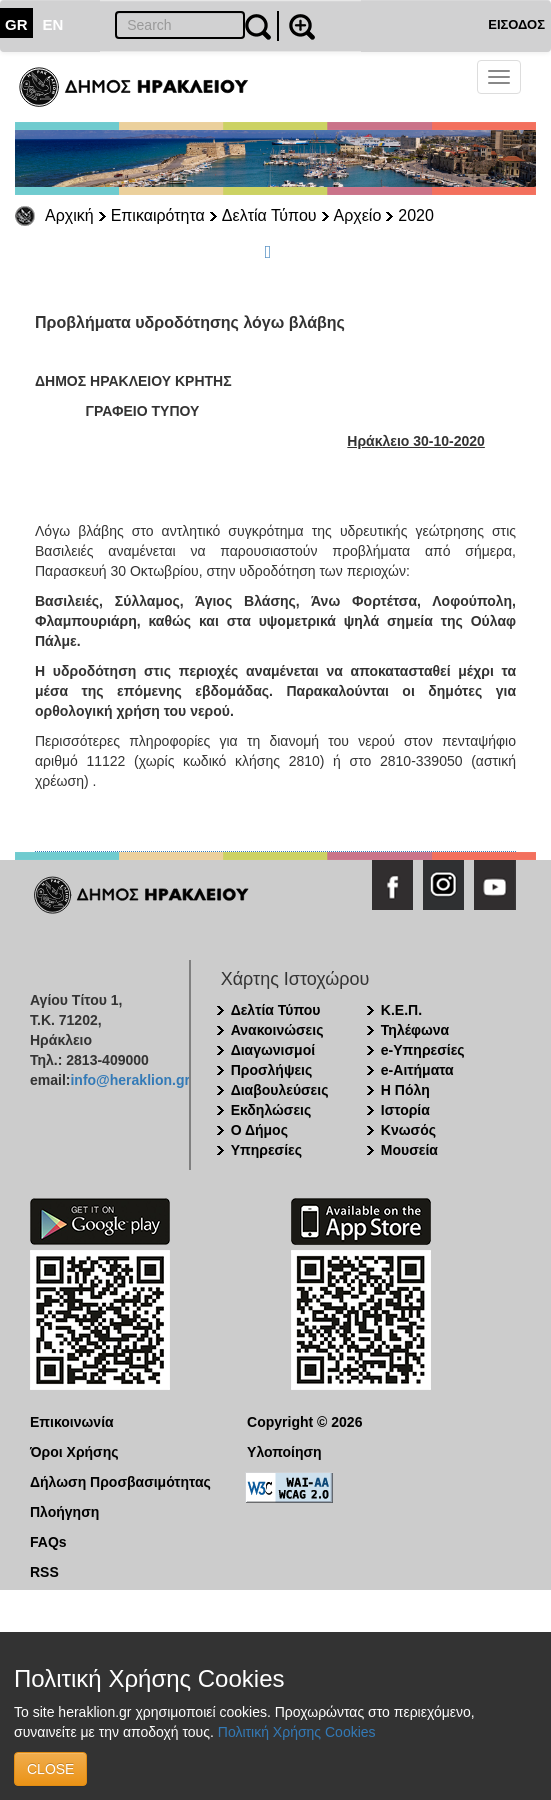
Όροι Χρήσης (74, 1452)
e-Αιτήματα (417, 1070)
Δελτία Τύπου (269, 215)
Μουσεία (409, 1150)
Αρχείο (358, 215)
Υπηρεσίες (266, 1150)
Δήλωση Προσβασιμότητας (120, 1482)
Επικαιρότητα (158, 215)
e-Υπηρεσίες (423, 1050)
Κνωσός (408, 1130)
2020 (416, 215)
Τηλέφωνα (415, 1030)
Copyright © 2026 (304, 1422)
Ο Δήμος (259, 1130)
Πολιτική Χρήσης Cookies (297, 1732)
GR (16, 24)
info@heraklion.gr (129, 1080)
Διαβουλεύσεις (280, 1090)
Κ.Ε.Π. (401, 1010)
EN (53, 24)
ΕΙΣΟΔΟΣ (516, 24)
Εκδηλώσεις (271, 1110)
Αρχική (69, 215)
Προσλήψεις (272, 1070)
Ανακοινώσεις (277, 1030)
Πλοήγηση (64, 1512)
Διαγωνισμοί (273, 1050)
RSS (44, 1572)
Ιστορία (405, 1110)
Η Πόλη (405, 1090)
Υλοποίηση (284, 1452)
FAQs (48, 1542)
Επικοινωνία (72, 1422)
